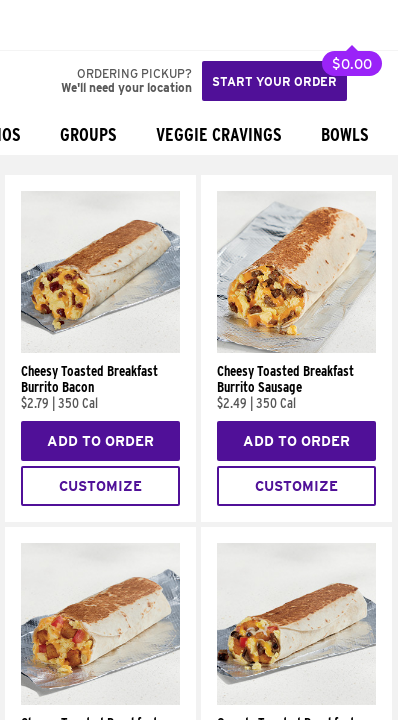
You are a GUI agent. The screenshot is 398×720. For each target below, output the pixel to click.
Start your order (274, 81)
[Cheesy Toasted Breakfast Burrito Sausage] (296, 348)
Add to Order (100, 441)
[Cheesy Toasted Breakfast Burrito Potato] (100, 700)
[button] (82, 25)
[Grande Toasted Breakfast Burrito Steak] (296, 700)
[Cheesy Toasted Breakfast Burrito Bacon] (100, 348)
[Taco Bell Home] (35, 25)
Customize (100, 486)
